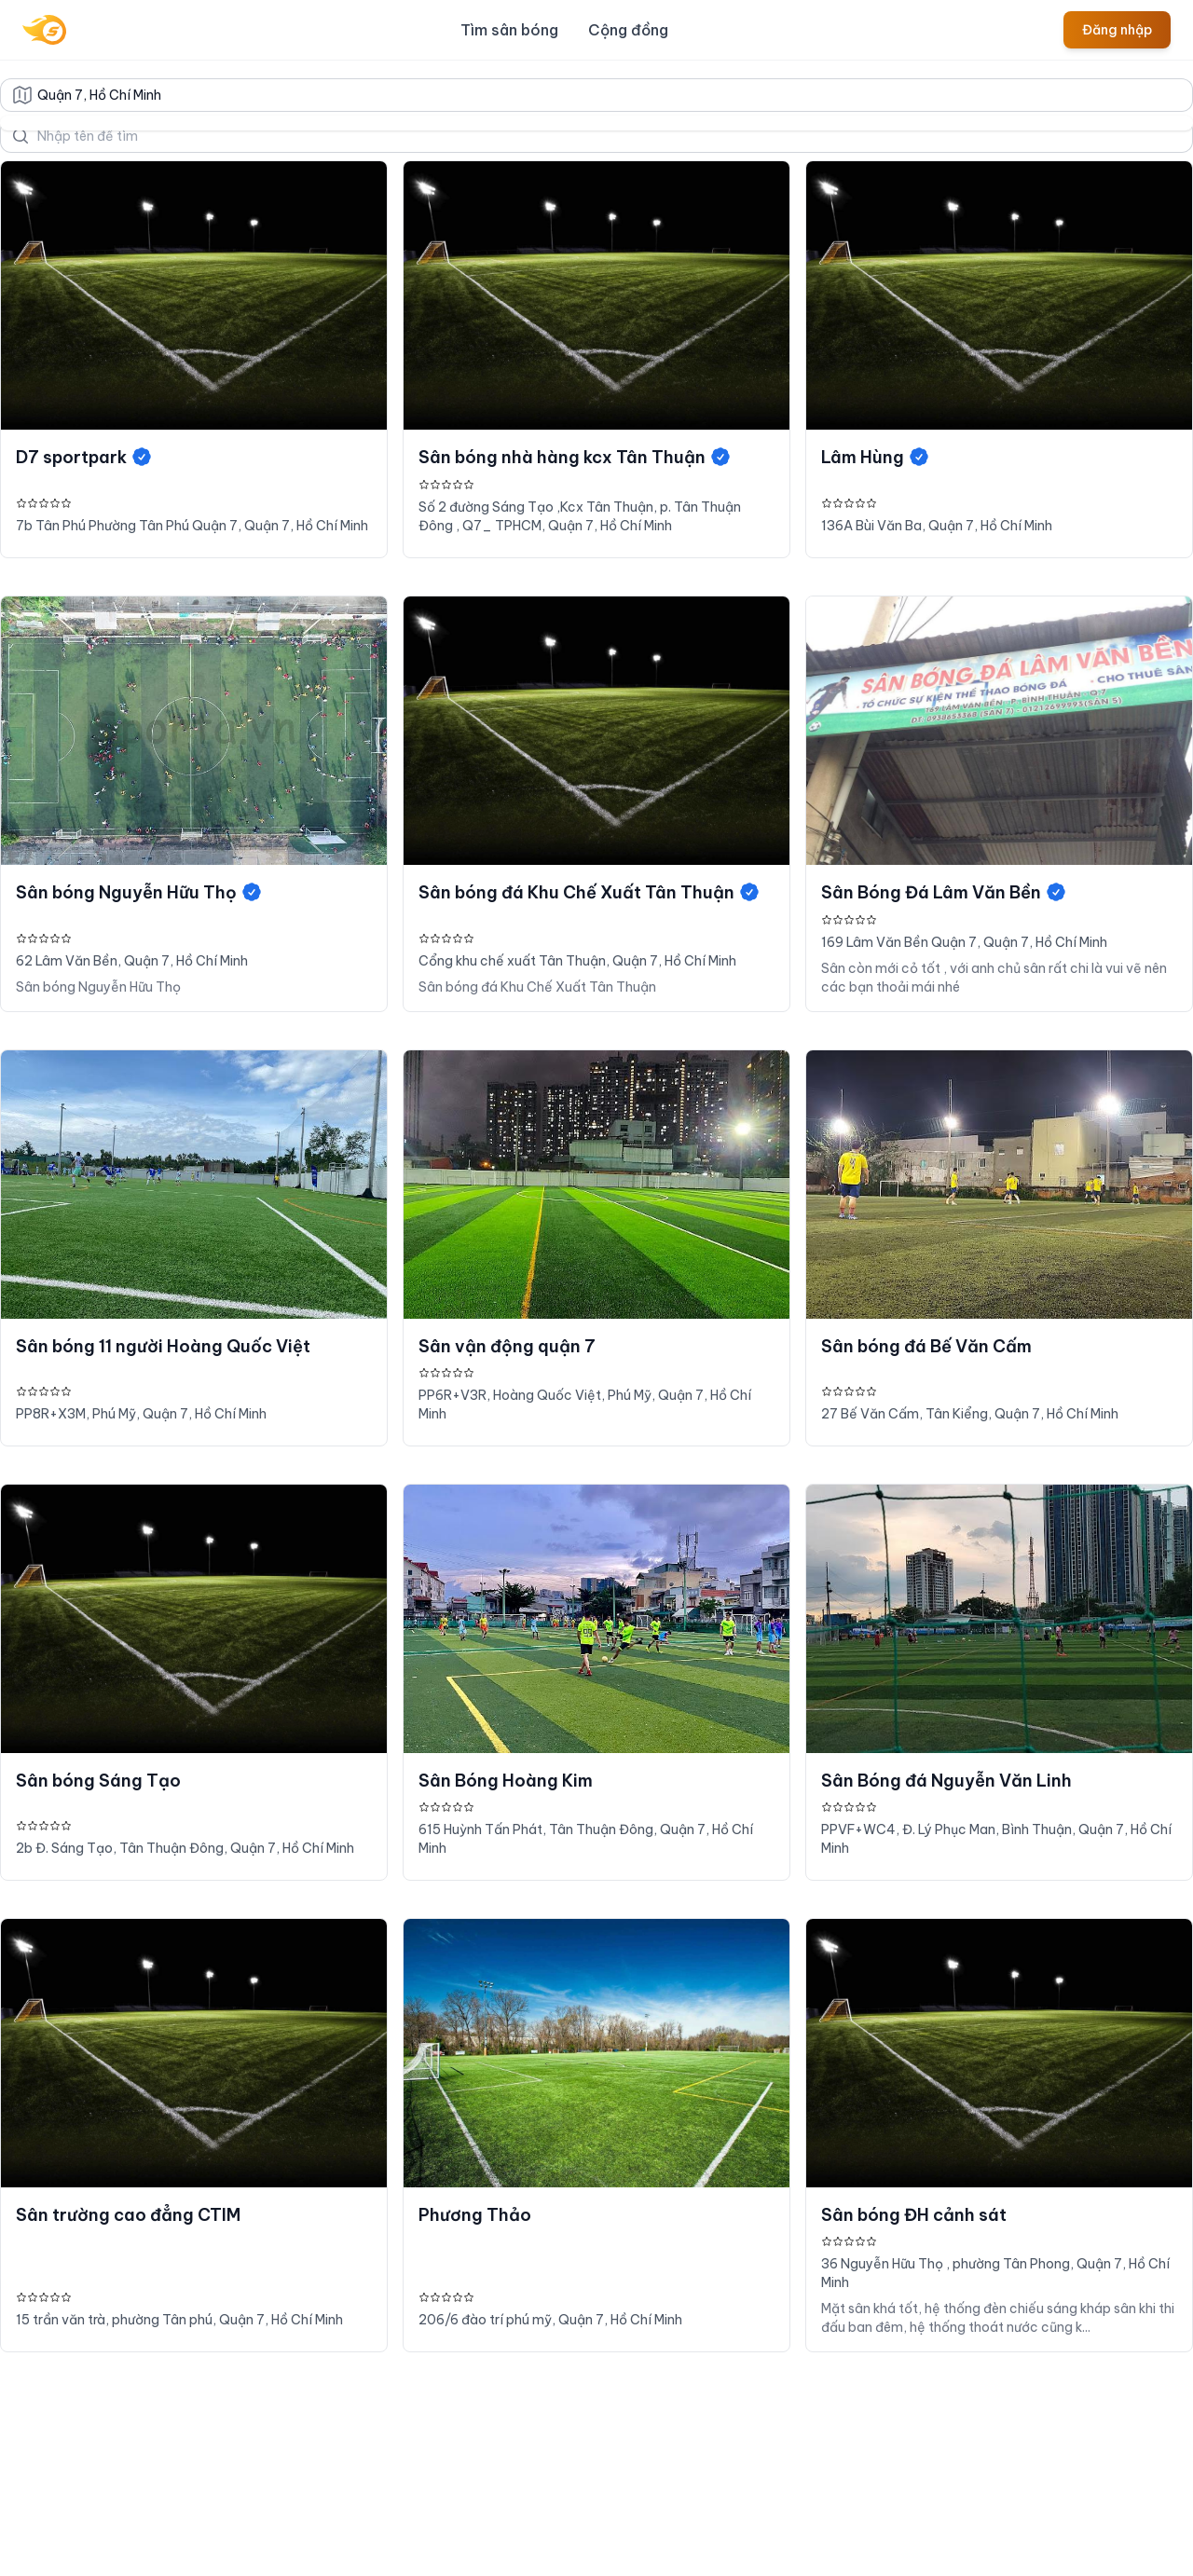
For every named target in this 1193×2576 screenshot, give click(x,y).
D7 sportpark (84, 457)
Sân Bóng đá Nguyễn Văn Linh (946, 1780)
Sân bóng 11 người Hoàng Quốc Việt (163, 1346)
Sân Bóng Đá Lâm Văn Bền (944, 892)
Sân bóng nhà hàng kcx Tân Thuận (575, 457)
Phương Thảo (474, 2215)
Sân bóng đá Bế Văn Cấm (926, 1346)
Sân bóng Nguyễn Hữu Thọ (139, 892)
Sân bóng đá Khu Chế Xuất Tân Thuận (589, 892)
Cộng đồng (628, 30)
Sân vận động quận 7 (507, 1346)
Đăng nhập (1117, 29)
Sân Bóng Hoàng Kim (505, 1780)
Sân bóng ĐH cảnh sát (914, 2215)
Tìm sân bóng (509, 30)
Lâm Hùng (875, 457)
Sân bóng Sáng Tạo (98, 1780)
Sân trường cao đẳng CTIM (128, 2215)
